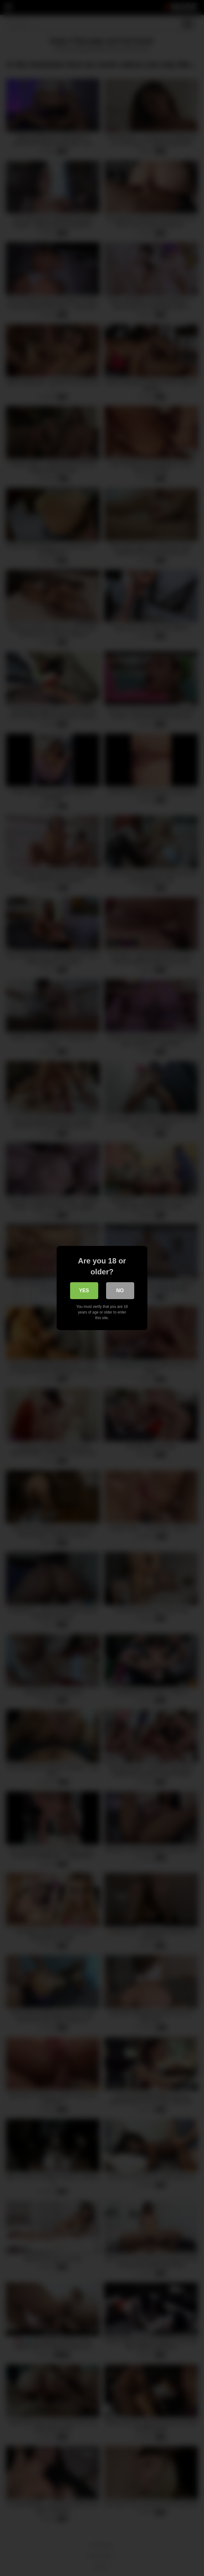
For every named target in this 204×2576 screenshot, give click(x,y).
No (120, 1290)
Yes (84, 1290)
